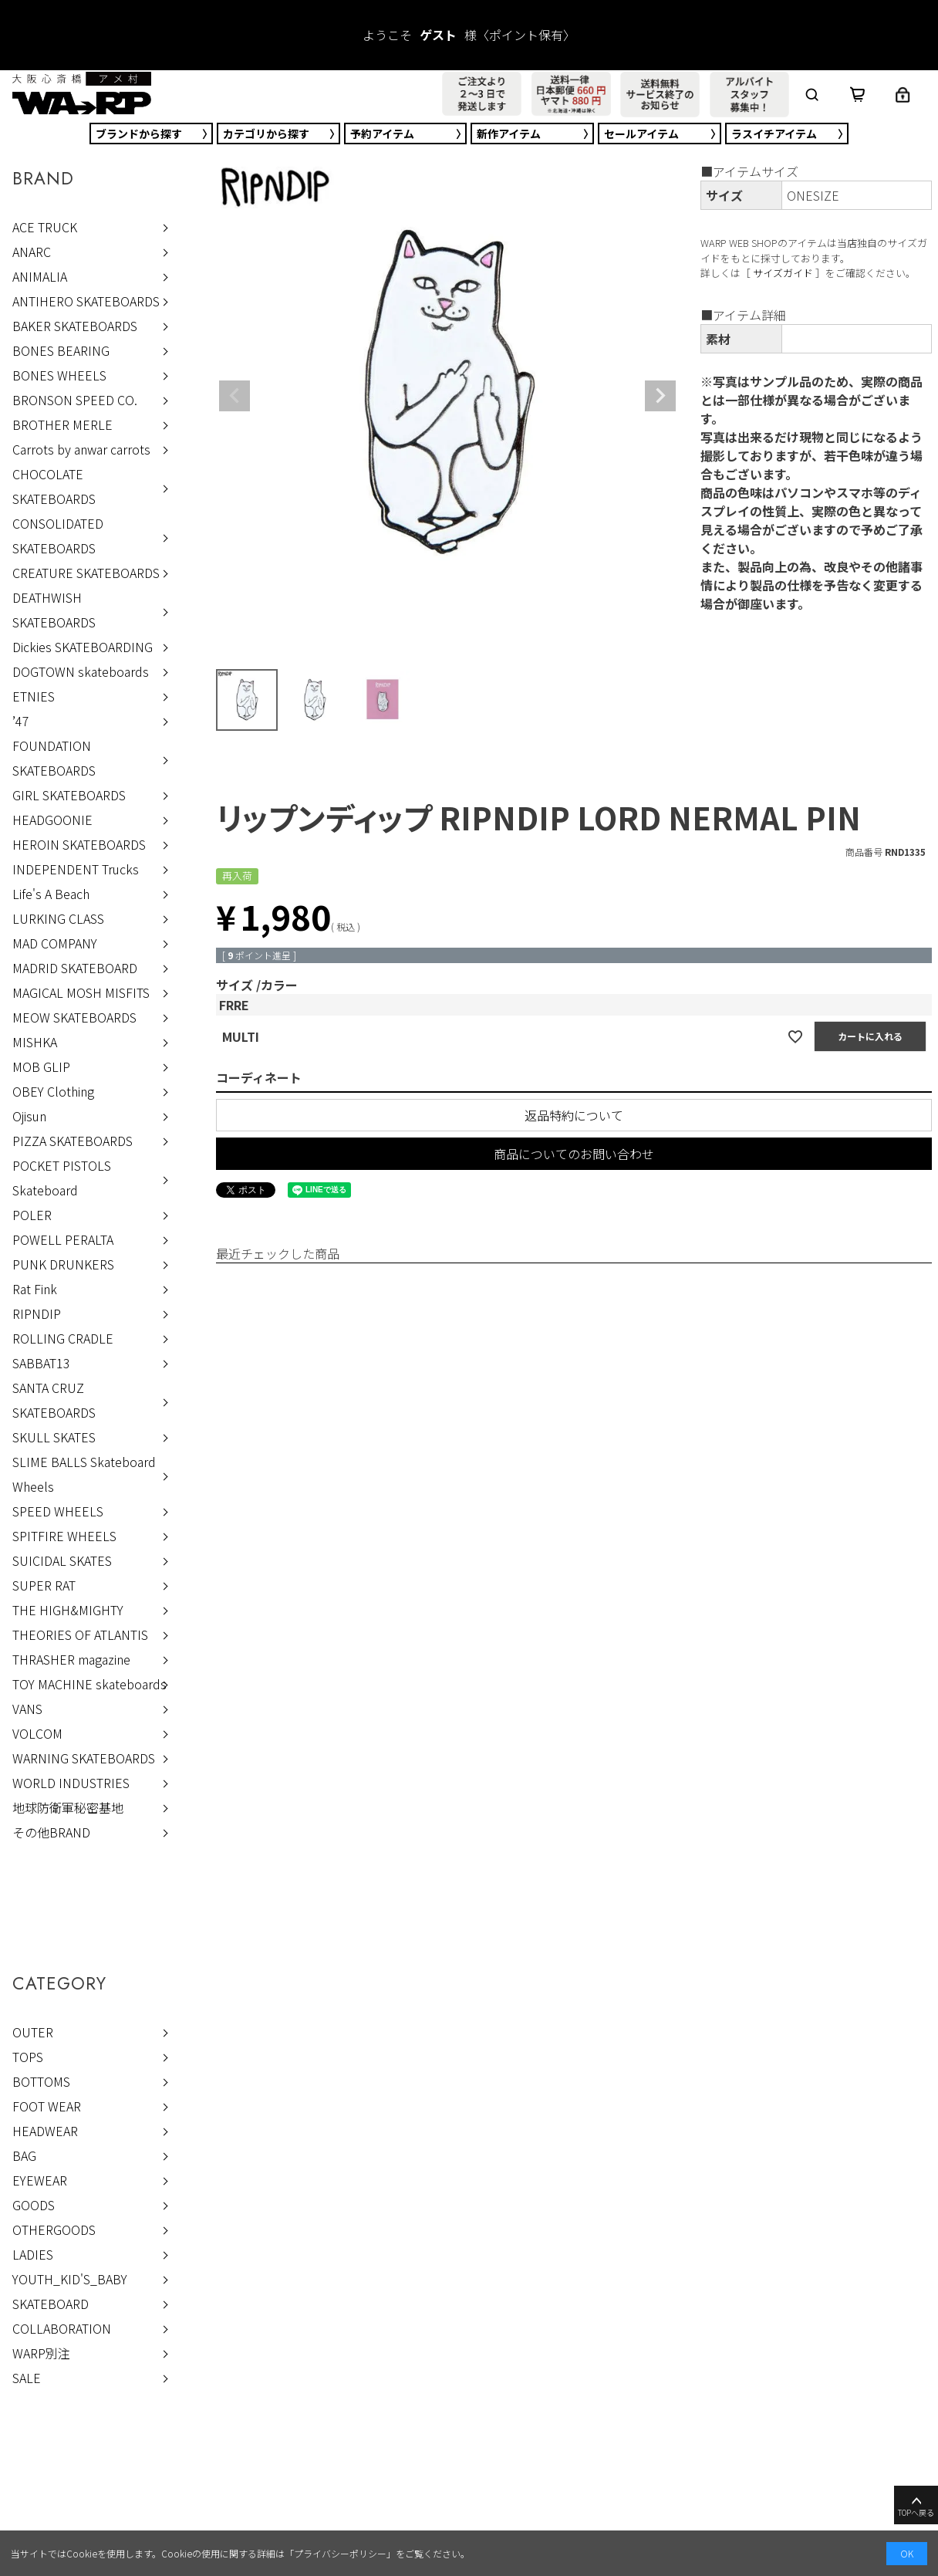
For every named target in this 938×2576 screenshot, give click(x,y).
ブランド (139, 133)
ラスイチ (774, 133)
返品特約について (574, 1115)
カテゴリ (266, 133)
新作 (509, 133)
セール (641, 133)
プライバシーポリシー (340, 2553)
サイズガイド (783, 272)
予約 (382, 133)
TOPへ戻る (916, 2505)
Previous (234, 395)
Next (660, 395)
